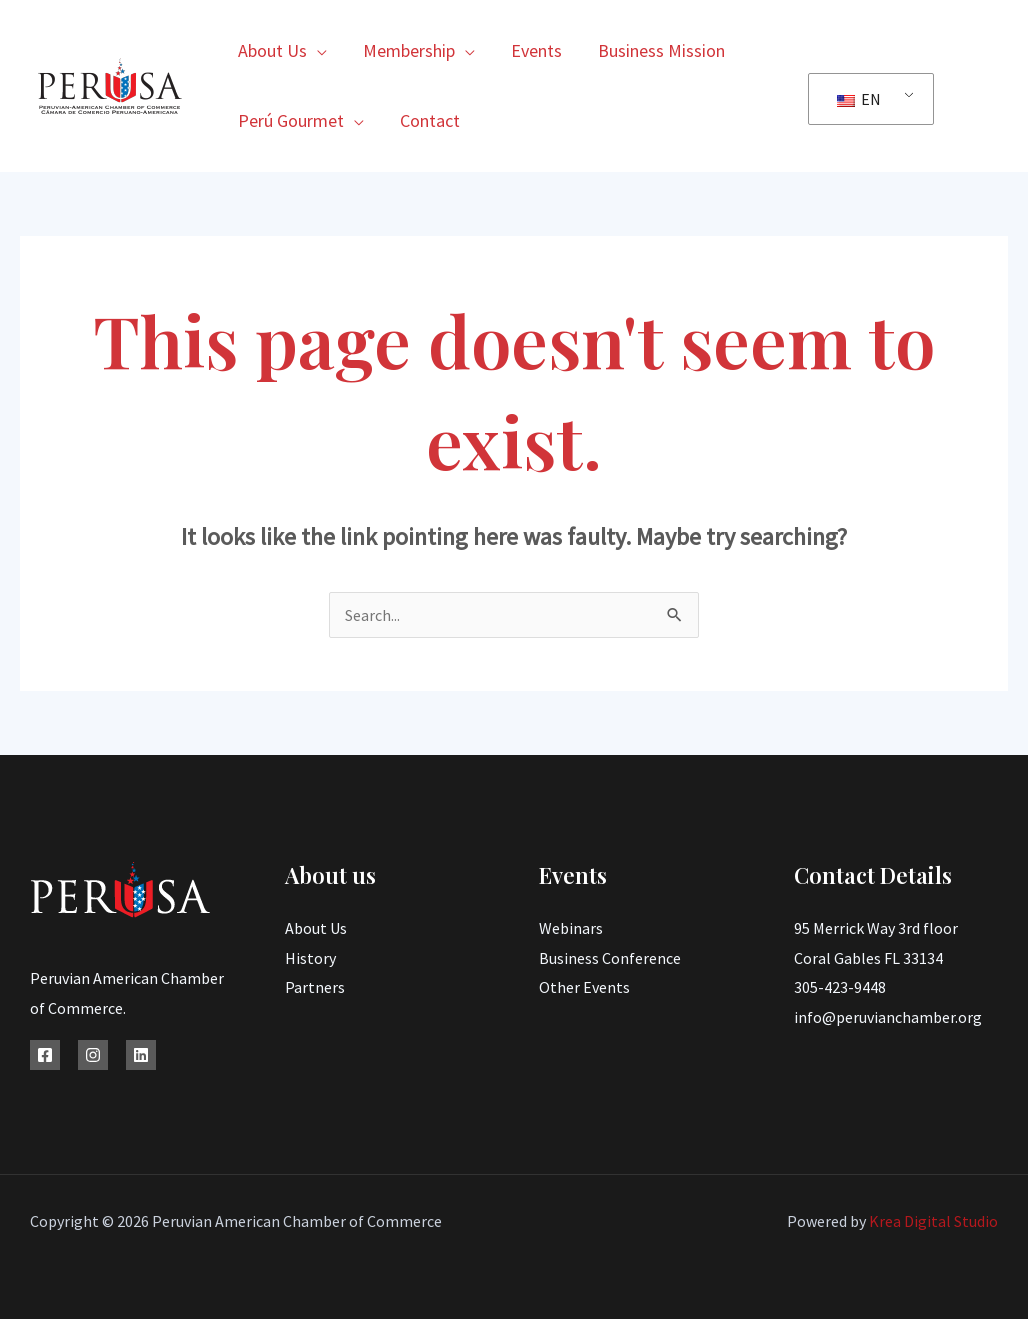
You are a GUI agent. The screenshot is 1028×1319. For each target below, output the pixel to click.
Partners (315, 987)
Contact (430, 120)
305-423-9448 (840, 987)
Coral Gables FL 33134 (868, 958)
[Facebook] (45, 1055)
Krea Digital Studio (932, 1221)
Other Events (584, 987)
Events (536, 50)
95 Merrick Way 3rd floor (876, 928)
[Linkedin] (141, 1055)
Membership (409, 50)
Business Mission (661, 50)
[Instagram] (93, 1055)
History (310, 958)
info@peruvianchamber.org (888, 1017)
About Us (272, 50)
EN (859, 99)
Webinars (571, 928)
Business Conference (610, 958)
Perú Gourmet (291, 120)
